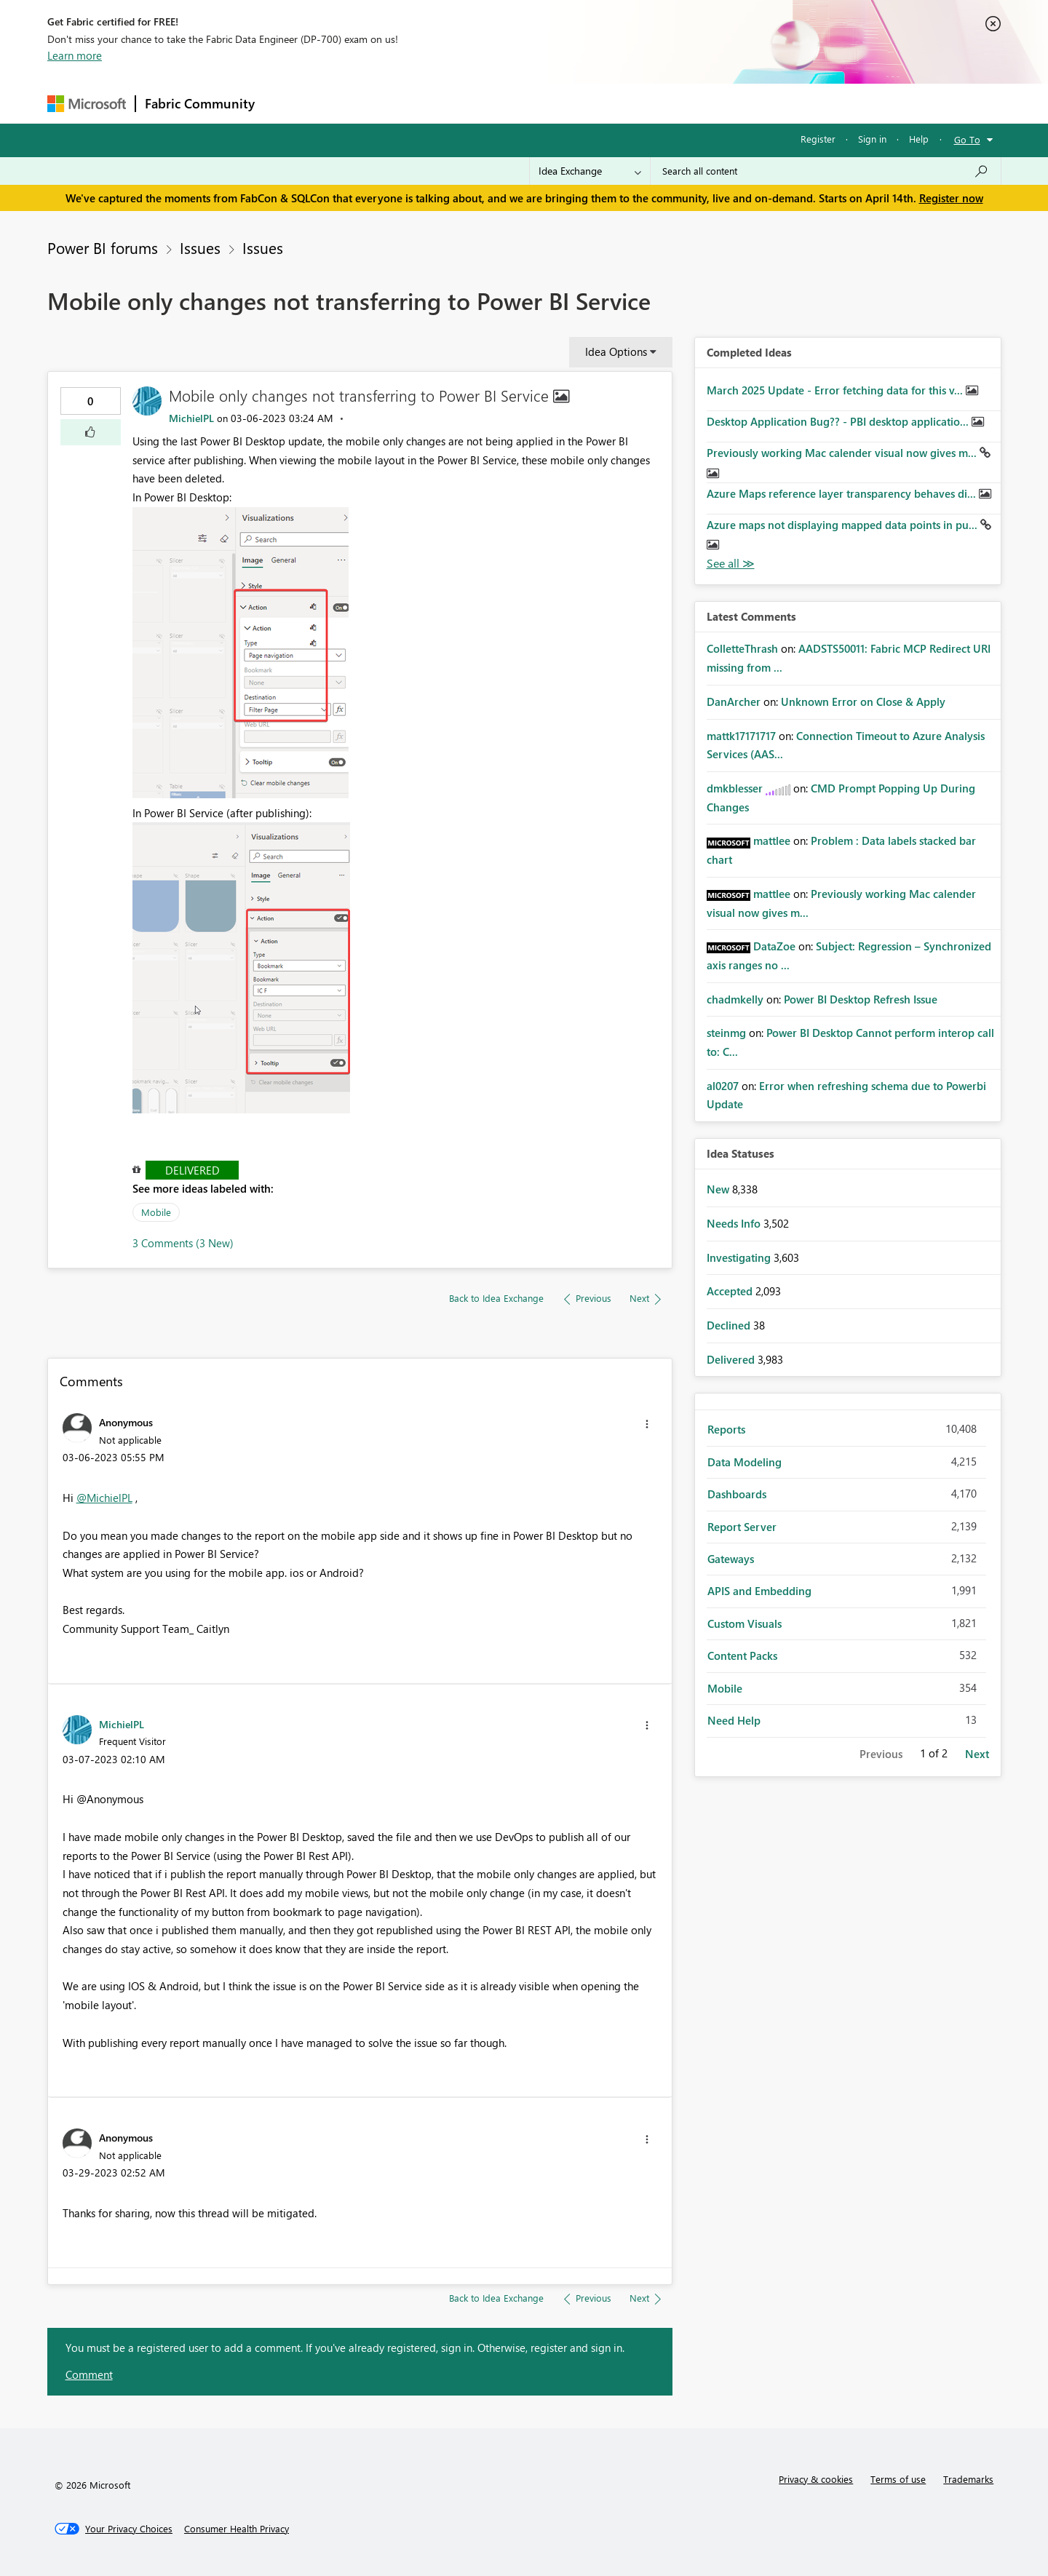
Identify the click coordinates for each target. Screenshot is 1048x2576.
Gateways (730, 1558)
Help (919, 138)
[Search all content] (825, 171)
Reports (726, 1429)
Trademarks (968, 2479)
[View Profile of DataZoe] (774, 946)
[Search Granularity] (590, 171)
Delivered (192, 1170)
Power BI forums (102, 247)
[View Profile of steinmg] (726, 1032)
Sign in (872, 138)
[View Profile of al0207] (723, 1085)
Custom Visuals (744, 1623)
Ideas (411, 103)
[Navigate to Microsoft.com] (86, 103)
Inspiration (352, 103)
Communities (476, 103)
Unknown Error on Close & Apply (863, 701)
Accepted (731, 1291)
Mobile (156, 1212)
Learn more (74, 55)
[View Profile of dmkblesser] (735, 788)
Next (977, 1753)
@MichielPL (104, 1497)
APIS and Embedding (759, 1590)
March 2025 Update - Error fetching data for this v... (836, 390)
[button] (90, 432)
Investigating (740, 1257)
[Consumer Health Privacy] (236, 2529)
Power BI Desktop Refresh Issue (860, 999)
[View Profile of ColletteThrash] (742, 648)
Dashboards (736, 1494)
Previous (881, 1753)
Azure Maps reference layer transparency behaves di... (843, 493)
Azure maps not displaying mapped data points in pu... (843, 524)
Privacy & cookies (816, 2479)
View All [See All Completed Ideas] (731, 563)
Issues (200, 247)
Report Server (742, 1526)
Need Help (734, 1720)
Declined (730, 1325)
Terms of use (898, 2479)
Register (818, 138)
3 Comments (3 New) (183, 1243)
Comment (89, 2374)
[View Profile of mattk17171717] (741, 735)
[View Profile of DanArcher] (734, 701)
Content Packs (742, 1655)
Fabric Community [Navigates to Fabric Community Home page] (200, 103)
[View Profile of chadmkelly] (735, 999)
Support (659, 103)
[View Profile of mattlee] (771, 840)
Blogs (541, 103)
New (719, 1189)
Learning (597, 103)
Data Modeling (744, 1462)
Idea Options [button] (616, 351)
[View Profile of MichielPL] (191, 418)
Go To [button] (967, 139)
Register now (951, 198)
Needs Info (735, 1223)
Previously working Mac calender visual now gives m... (843, 452)
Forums (287, 103)
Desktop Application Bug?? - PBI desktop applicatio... (839, 421)
